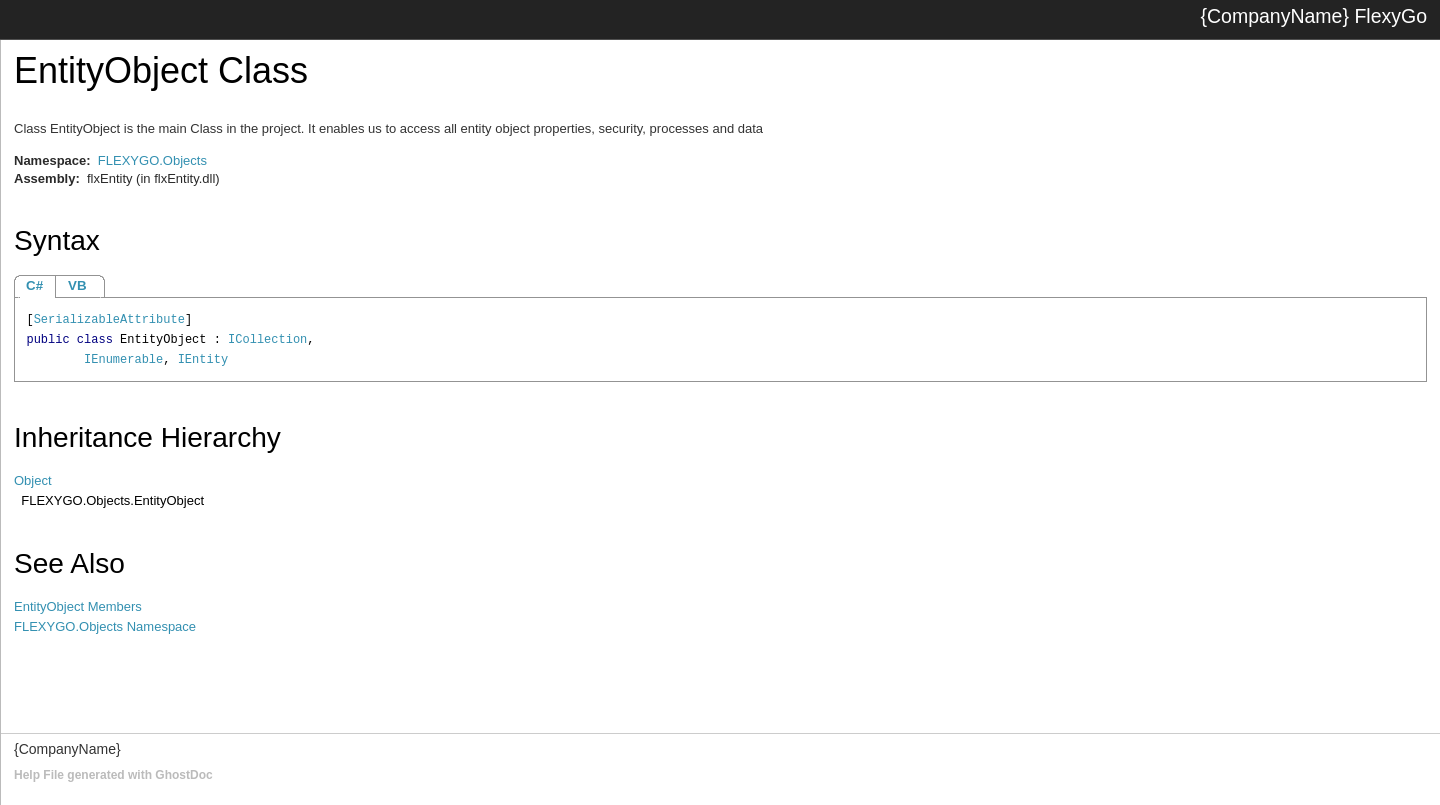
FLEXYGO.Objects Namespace (105, 626)
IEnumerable (123, 360)
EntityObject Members (78, 606)
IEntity (203, 360)
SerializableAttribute (109, 320)
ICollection (267, 340)
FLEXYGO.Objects (152, 160)
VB (77, 285)
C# (34, 285)
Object (33, 480)
